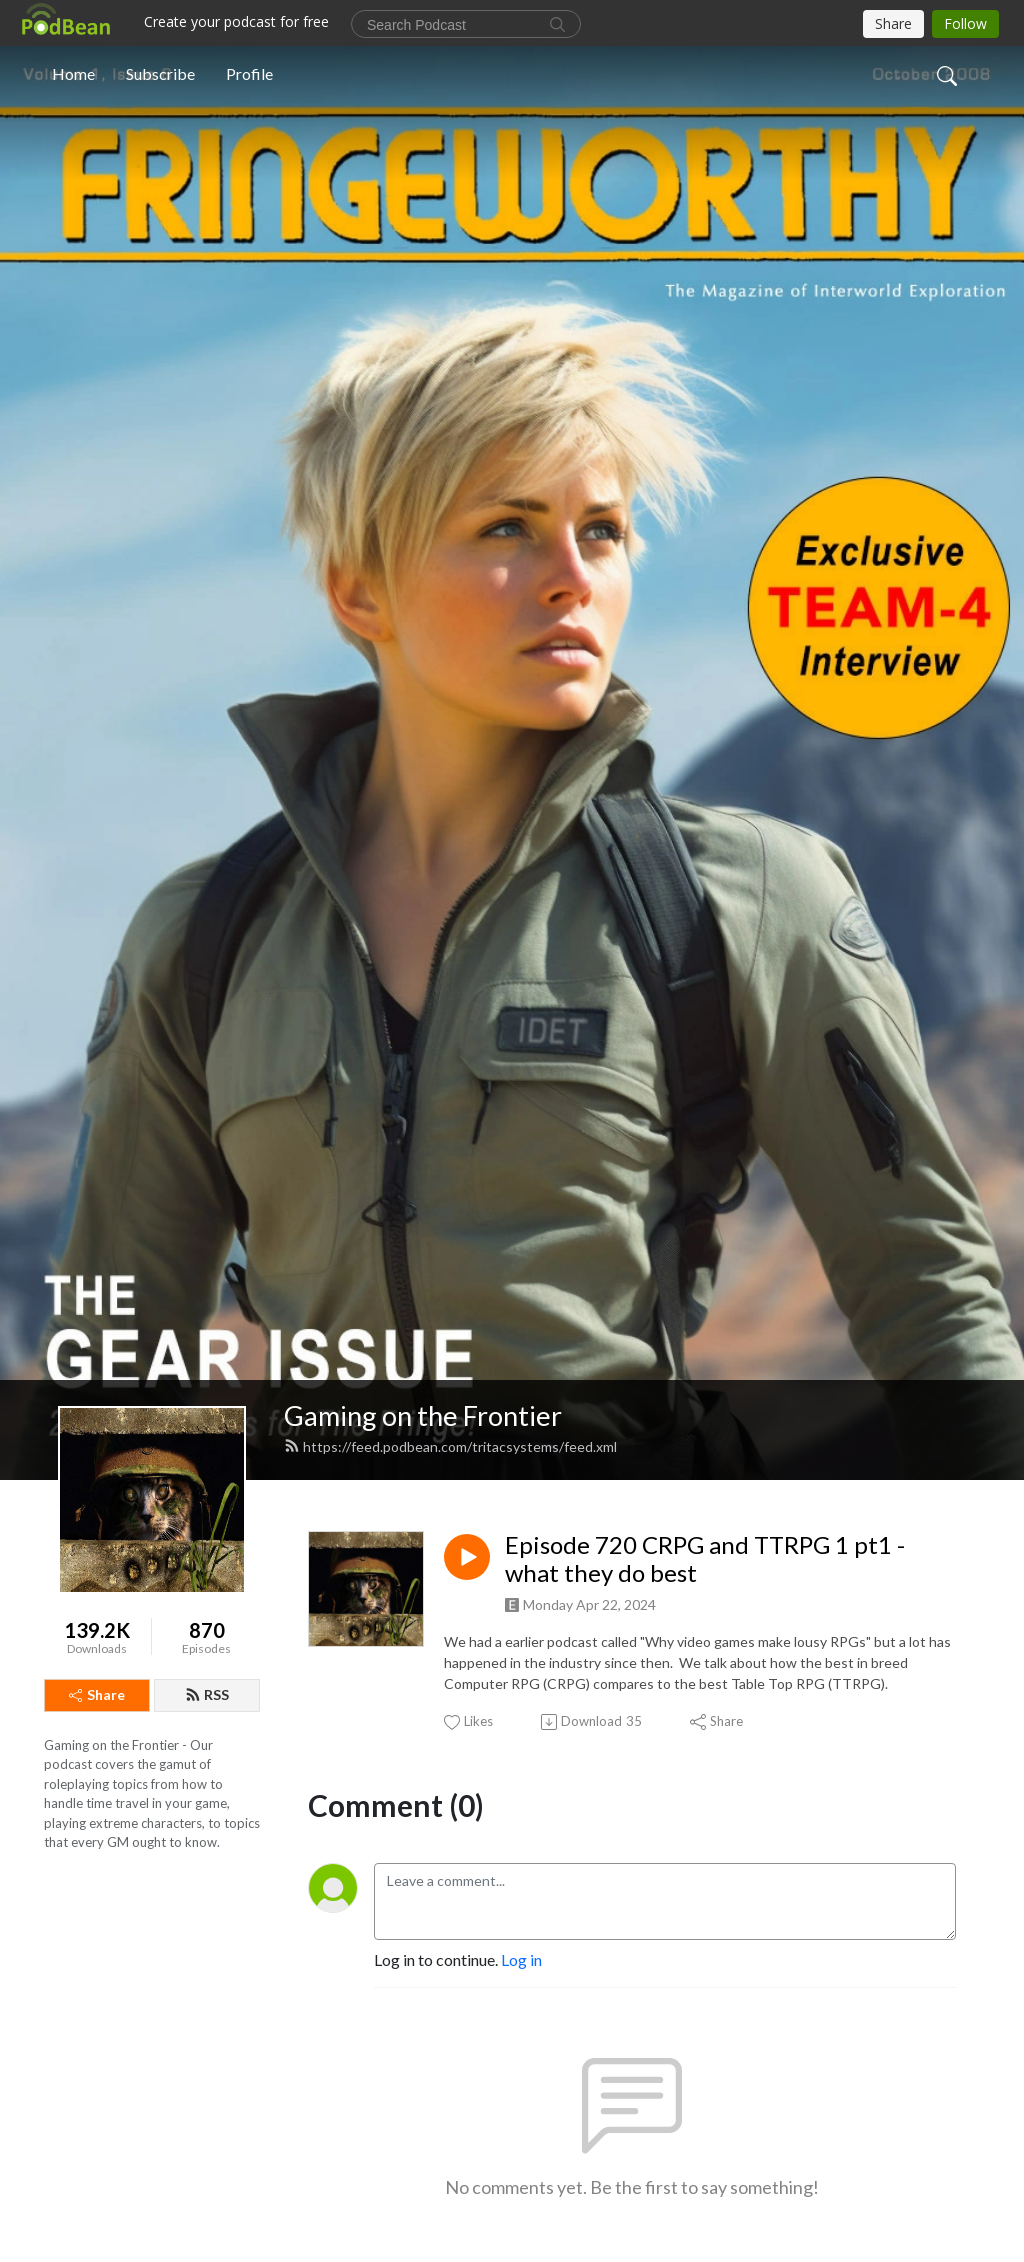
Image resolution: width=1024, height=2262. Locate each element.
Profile (249, 73)
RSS (207, 1694)
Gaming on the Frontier (423, 1415)
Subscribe (160, 73)
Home (73, 73)
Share (97, 1694)
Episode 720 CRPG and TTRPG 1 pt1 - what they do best (705, 1559)
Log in (521, 1959)
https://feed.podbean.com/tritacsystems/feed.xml (450, 1446)
